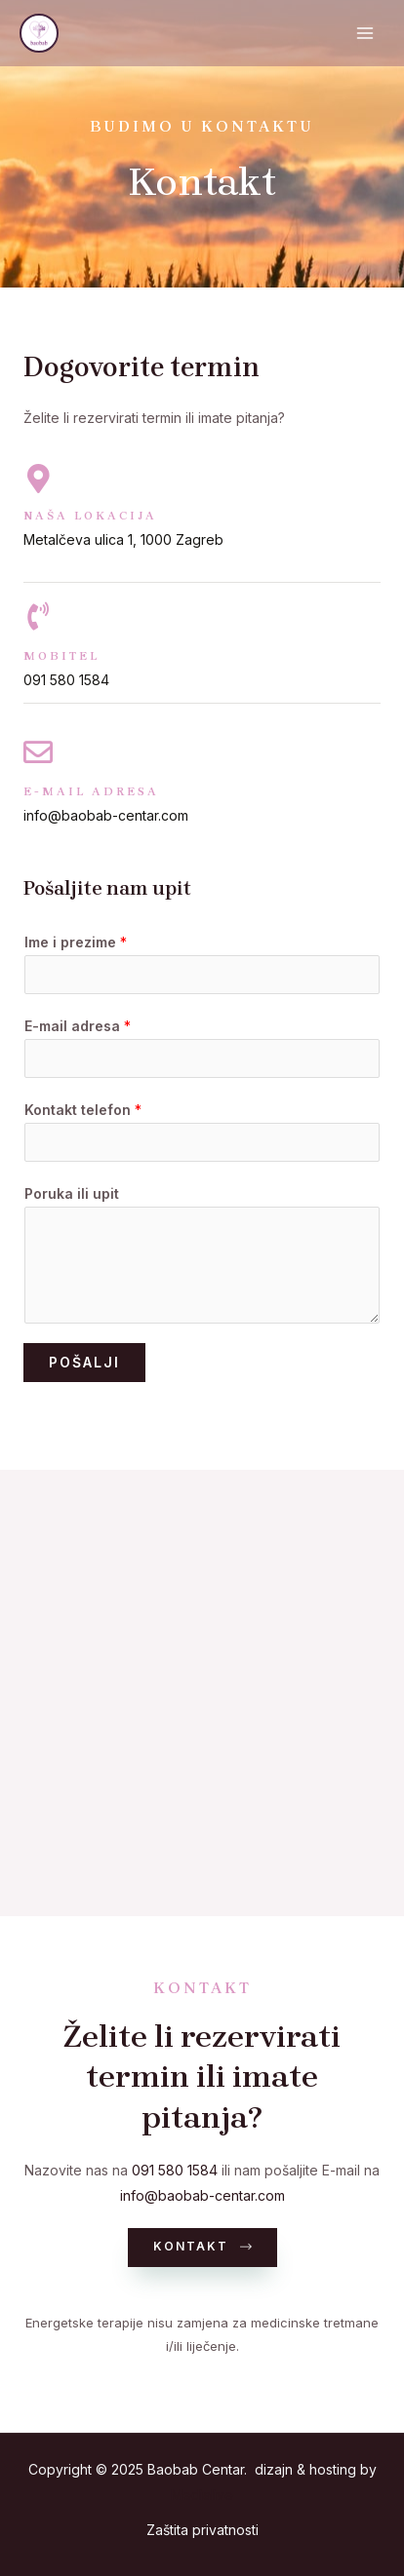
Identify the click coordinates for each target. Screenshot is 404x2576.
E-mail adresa (77, 1026)
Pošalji (84, 1362)
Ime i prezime (75, 942)
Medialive (202, 2494)
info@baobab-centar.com (202, 2195)
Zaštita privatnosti (202, 2529)
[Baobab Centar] (39, 33)
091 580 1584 (175, 2170)
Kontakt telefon (82, 1109)
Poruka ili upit (71, 1193)
